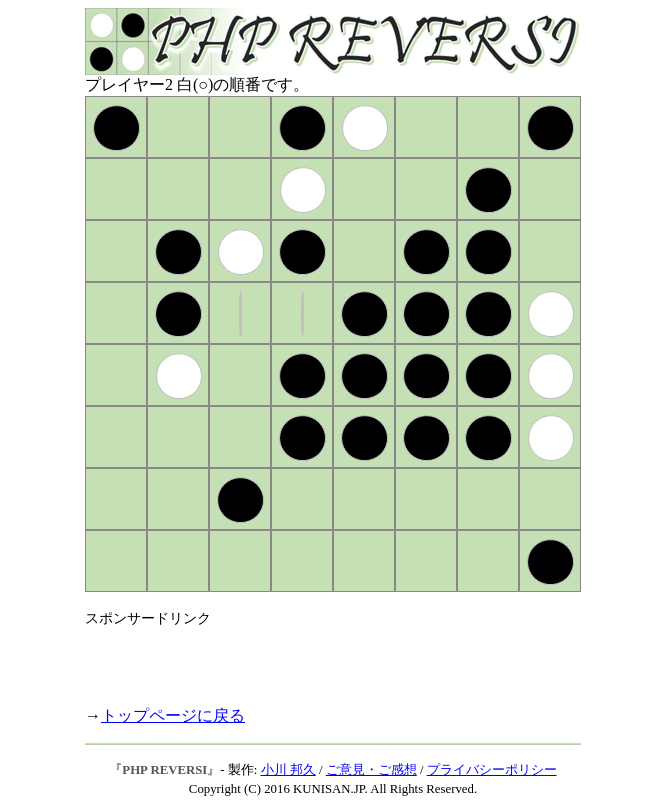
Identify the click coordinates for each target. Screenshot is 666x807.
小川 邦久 (288, 770)
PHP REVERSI (164, 770)
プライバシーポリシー (492, 770)
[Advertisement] (319, 658)
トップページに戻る (173, 715)
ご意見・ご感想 (371, 770)
